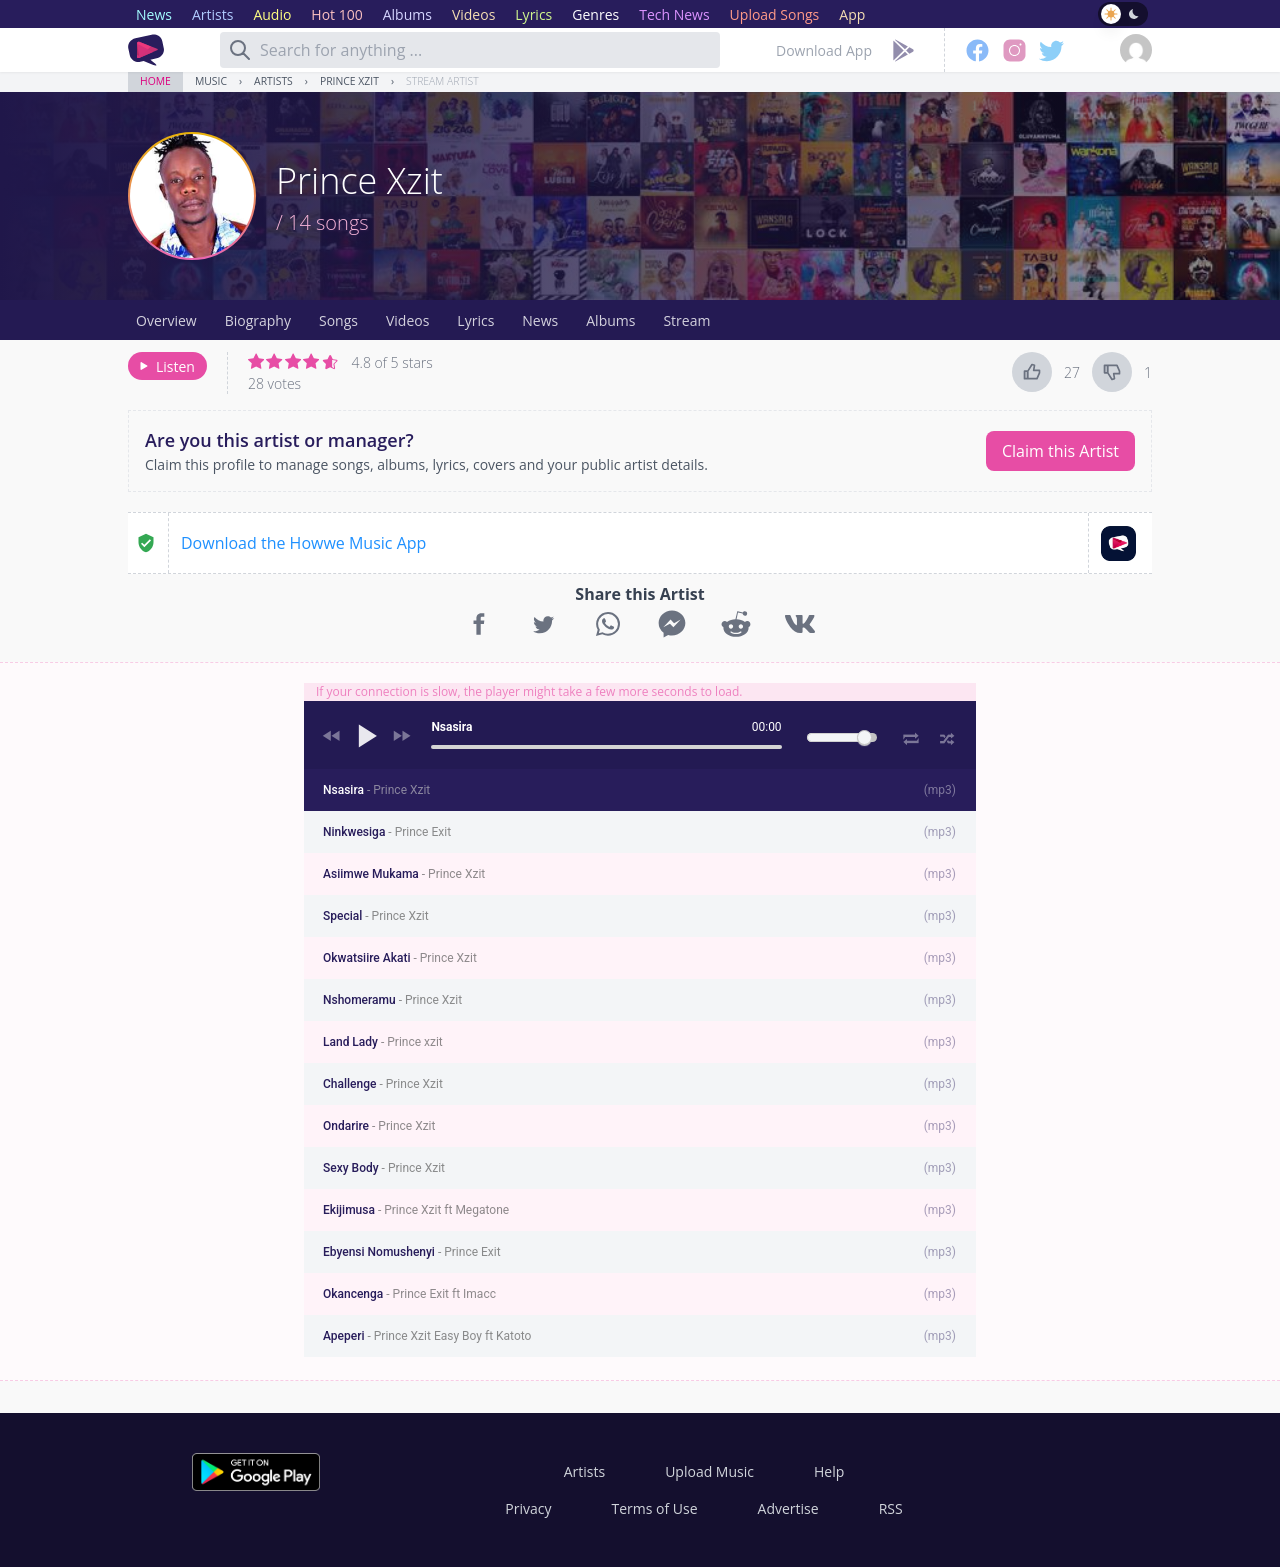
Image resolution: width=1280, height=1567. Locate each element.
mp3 (940, 790)
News (540, 320)
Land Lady (383, 1042)
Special (376, 916)
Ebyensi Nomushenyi (412, 1252)
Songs (338, 320)
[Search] (240, 50)
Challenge (383, 1084)
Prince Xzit (349, 81)
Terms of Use (655, 1508)
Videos (407, 320)
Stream (686, 320)
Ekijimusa (416, 1210)
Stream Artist (442, 81)
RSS (891, 1508)
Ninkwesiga (387, 832)
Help (829, 1471)
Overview (166, 320)
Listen (165, 366)
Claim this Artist (1060, 451)
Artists (273, 81)
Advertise (788, 1508)
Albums (610, 320)
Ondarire (379, 1126)
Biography (258, 320)
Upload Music (709, 1471)
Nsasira (376, 790)
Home (155, 81)
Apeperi (427, 1336)
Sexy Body (384, 1168)
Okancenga (409, 1294)
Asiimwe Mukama (404, 874)
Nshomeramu (392, 1000)
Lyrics (475, 320)
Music (211, 81)
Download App (824, 50)
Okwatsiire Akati (400, 958)
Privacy (528, 1508)
